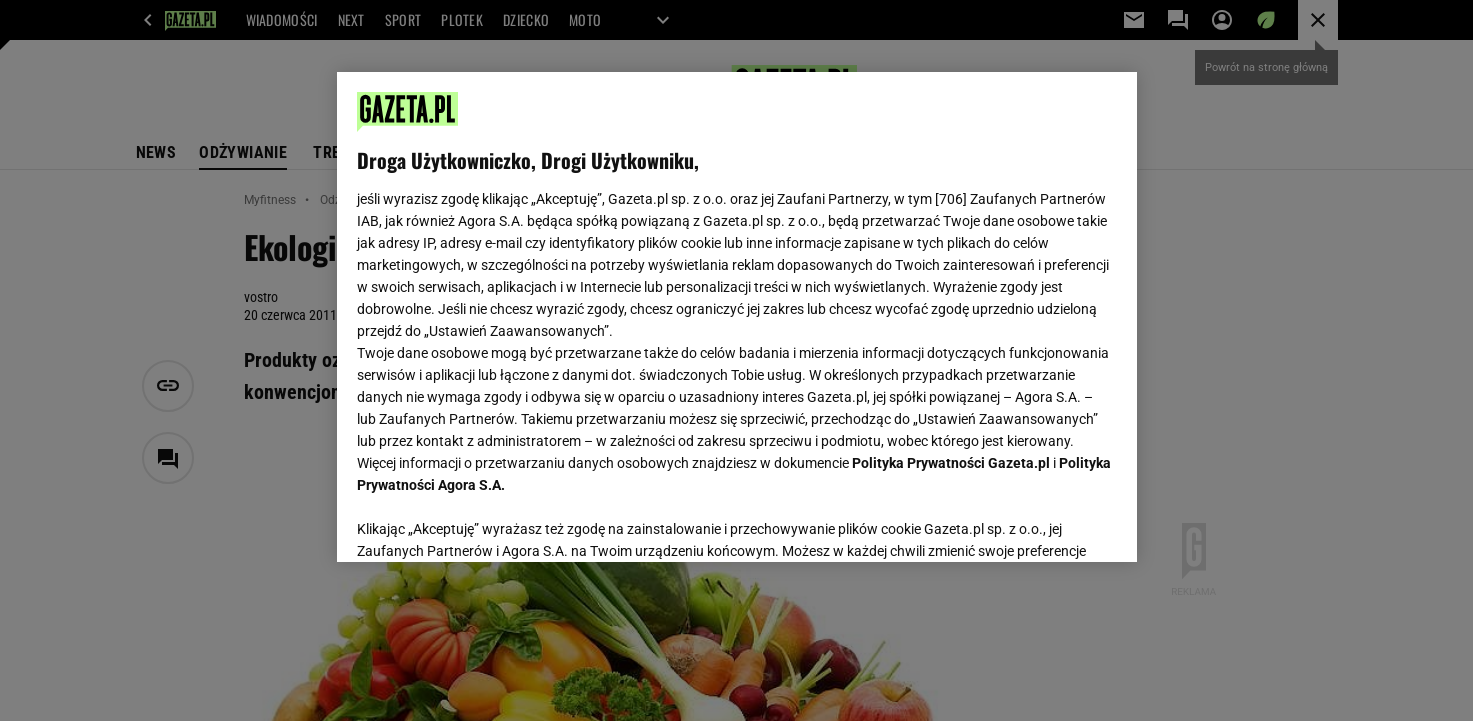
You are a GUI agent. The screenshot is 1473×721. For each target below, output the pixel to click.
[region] (737, 317)
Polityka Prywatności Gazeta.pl (951, 463)
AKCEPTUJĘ (1048, 523)
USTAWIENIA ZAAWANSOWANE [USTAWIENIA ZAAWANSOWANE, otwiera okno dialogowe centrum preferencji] (487, 522)
